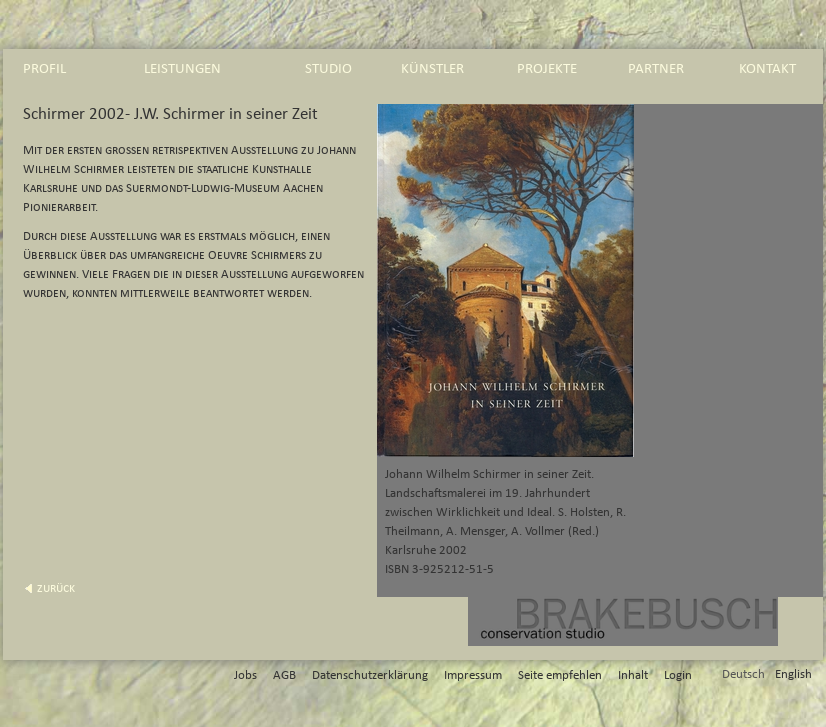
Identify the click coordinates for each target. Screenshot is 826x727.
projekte (547, 68)
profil (44, 68)
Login (678, 675)
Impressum (473, 675)
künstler (432, 68)
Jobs (245, 675)
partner (656, 68)
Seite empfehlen (560, 675)
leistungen (182, 68)
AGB (284, 675)
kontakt (767, 68)
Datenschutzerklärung (370, 675)
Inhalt (633, 675)
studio (328, 68)
